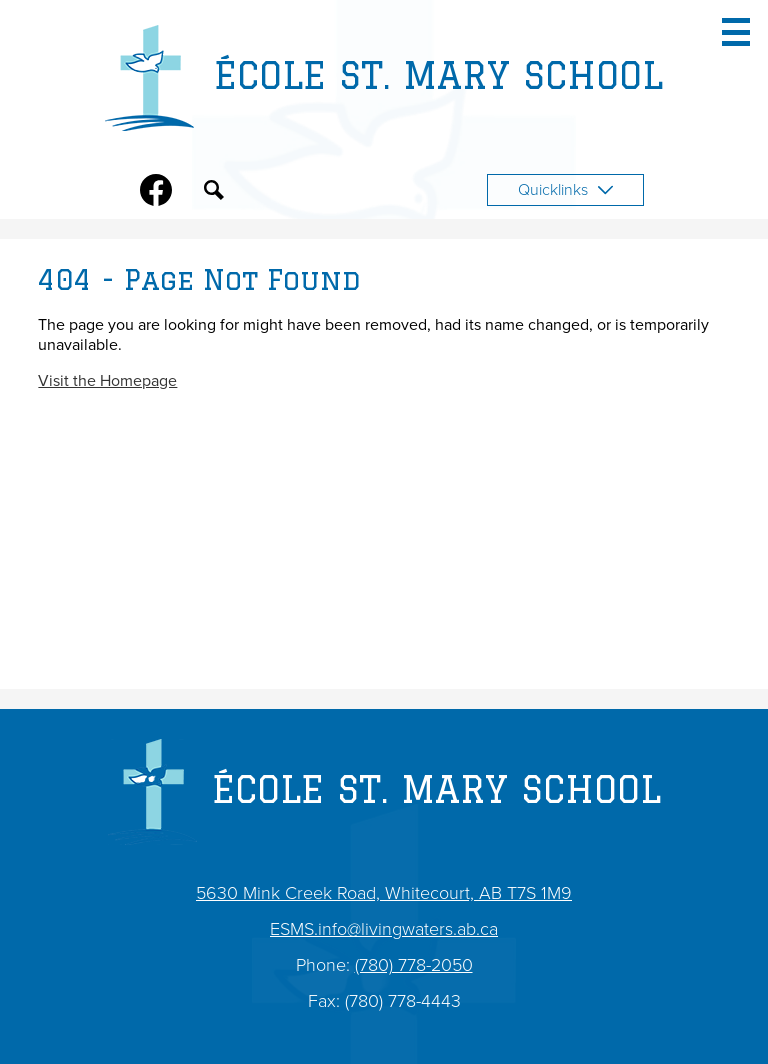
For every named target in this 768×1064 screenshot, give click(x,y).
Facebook (156, 194)
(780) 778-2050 (414, 965)
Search (214, 194)
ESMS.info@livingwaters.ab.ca (384, 929)
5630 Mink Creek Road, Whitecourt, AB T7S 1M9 (384, 893)
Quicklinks (565, 190)
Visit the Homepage (107, 381)
